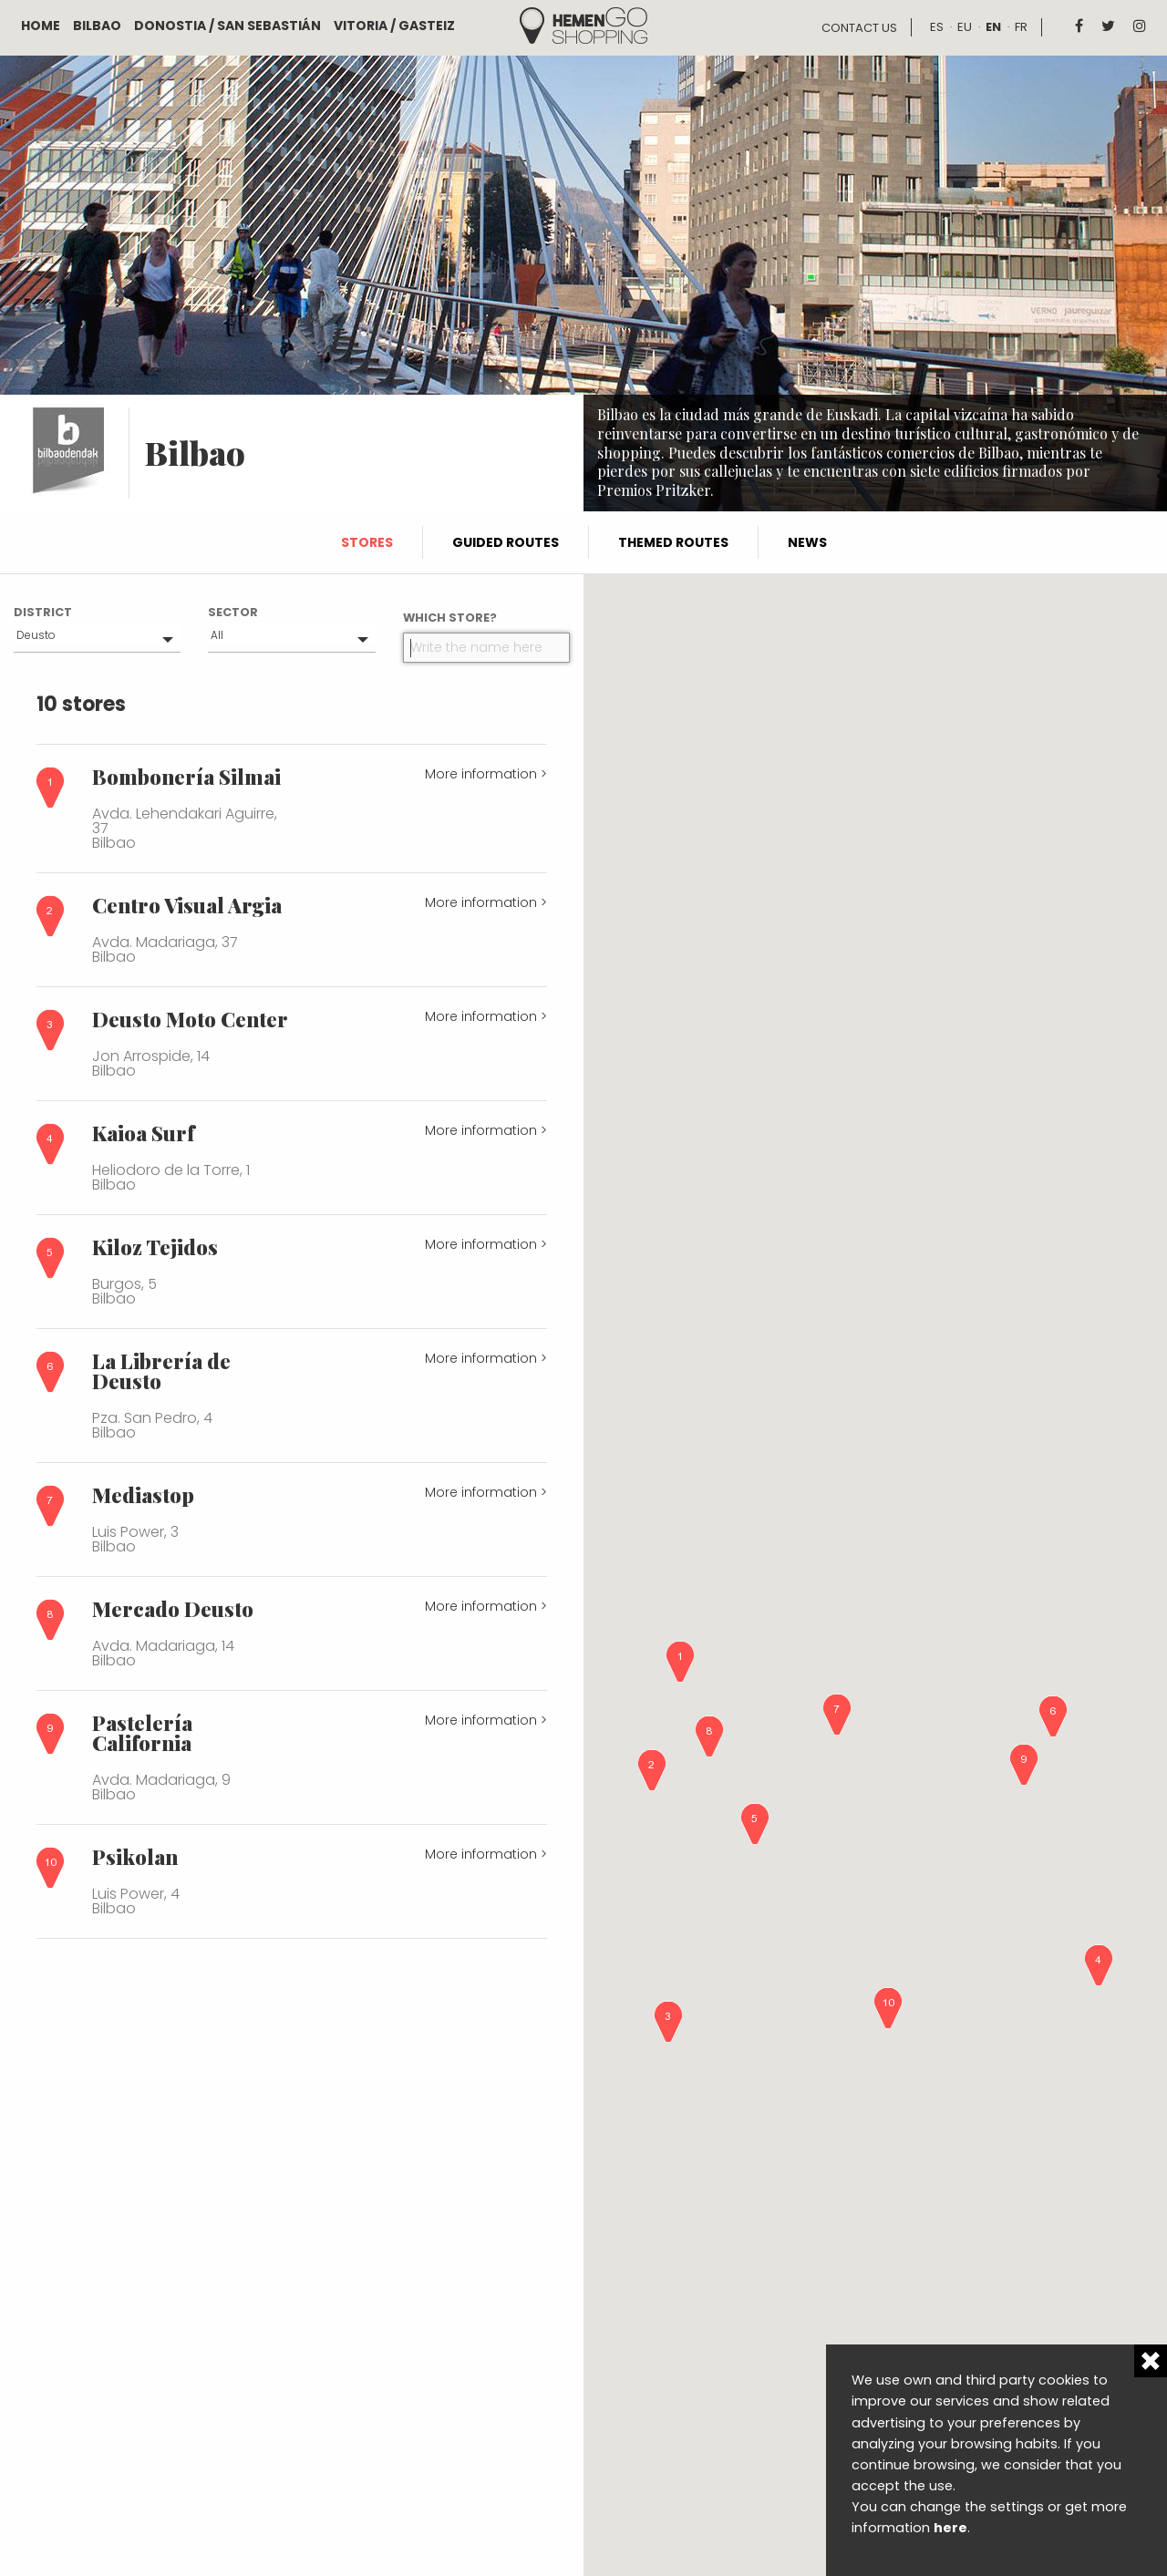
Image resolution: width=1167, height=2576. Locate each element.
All (217, 635)
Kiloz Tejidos (155, 1247)
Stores (367, 542)
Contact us (859, 28)
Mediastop (143, 1495)
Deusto (36, 635)
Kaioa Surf (143, 1133)
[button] (680, 1662)
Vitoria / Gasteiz (394, 25)
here (950, 2528)
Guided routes (505, 542)
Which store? (450, 617)
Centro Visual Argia (187, 905)
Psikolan (135, 1856)
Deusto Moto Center (190, 1019)
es (937, 27)
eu (964, 27)
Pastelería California (142, 1733)
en (993, 27)
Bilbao (97, 25)
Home (40, 25)
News (807, 542)
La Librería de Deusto (161, 1371)
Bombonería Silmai (186, 776)
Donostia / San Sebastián (227, 25)
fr (1021, 27)
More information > (486, 774)
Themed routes (673, 542)
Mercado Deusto (172, 1609)
